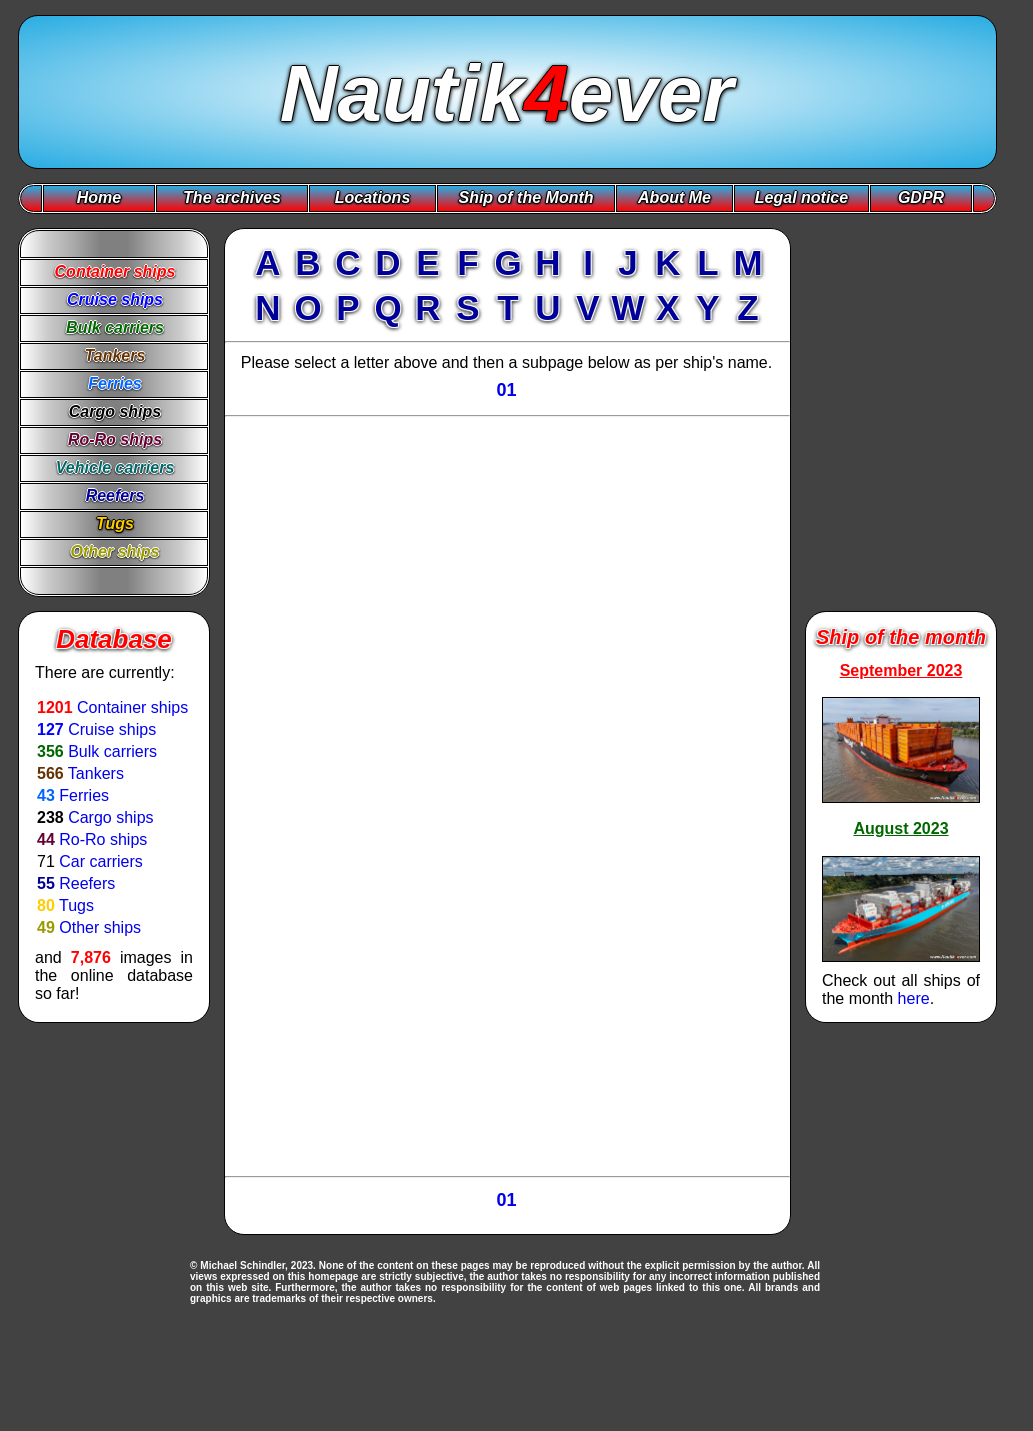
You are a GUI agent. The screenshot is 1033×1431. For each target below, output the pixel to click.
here (914, 998)
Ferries (84, 795)
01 (506, 390)
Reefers (87, 883)
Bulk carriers (112, 751)
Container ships (132, 707)
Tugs (76, 905)
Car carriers (101, 861)
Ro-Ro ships (103, 839)
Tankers (96, 773)
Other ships (100, 927)
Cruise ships (112, 729)
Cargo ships (110, 817)
